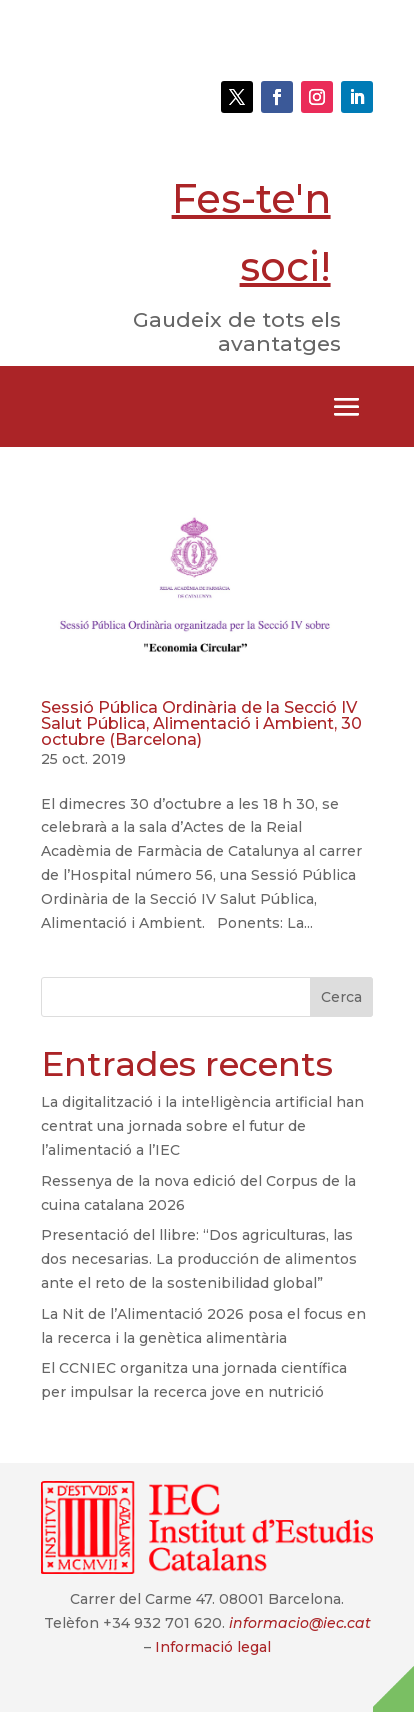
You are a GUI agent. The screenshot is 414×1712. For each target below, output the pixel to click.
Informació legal (213, 1647)
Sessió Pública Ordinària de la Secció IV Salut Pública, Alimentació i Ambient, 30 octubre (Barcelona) (201, 723)
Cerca (341, 997)
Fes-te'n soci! (251, 232)
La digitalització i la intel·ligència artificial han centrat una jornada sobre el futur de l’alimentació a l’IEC (202, 1126)
